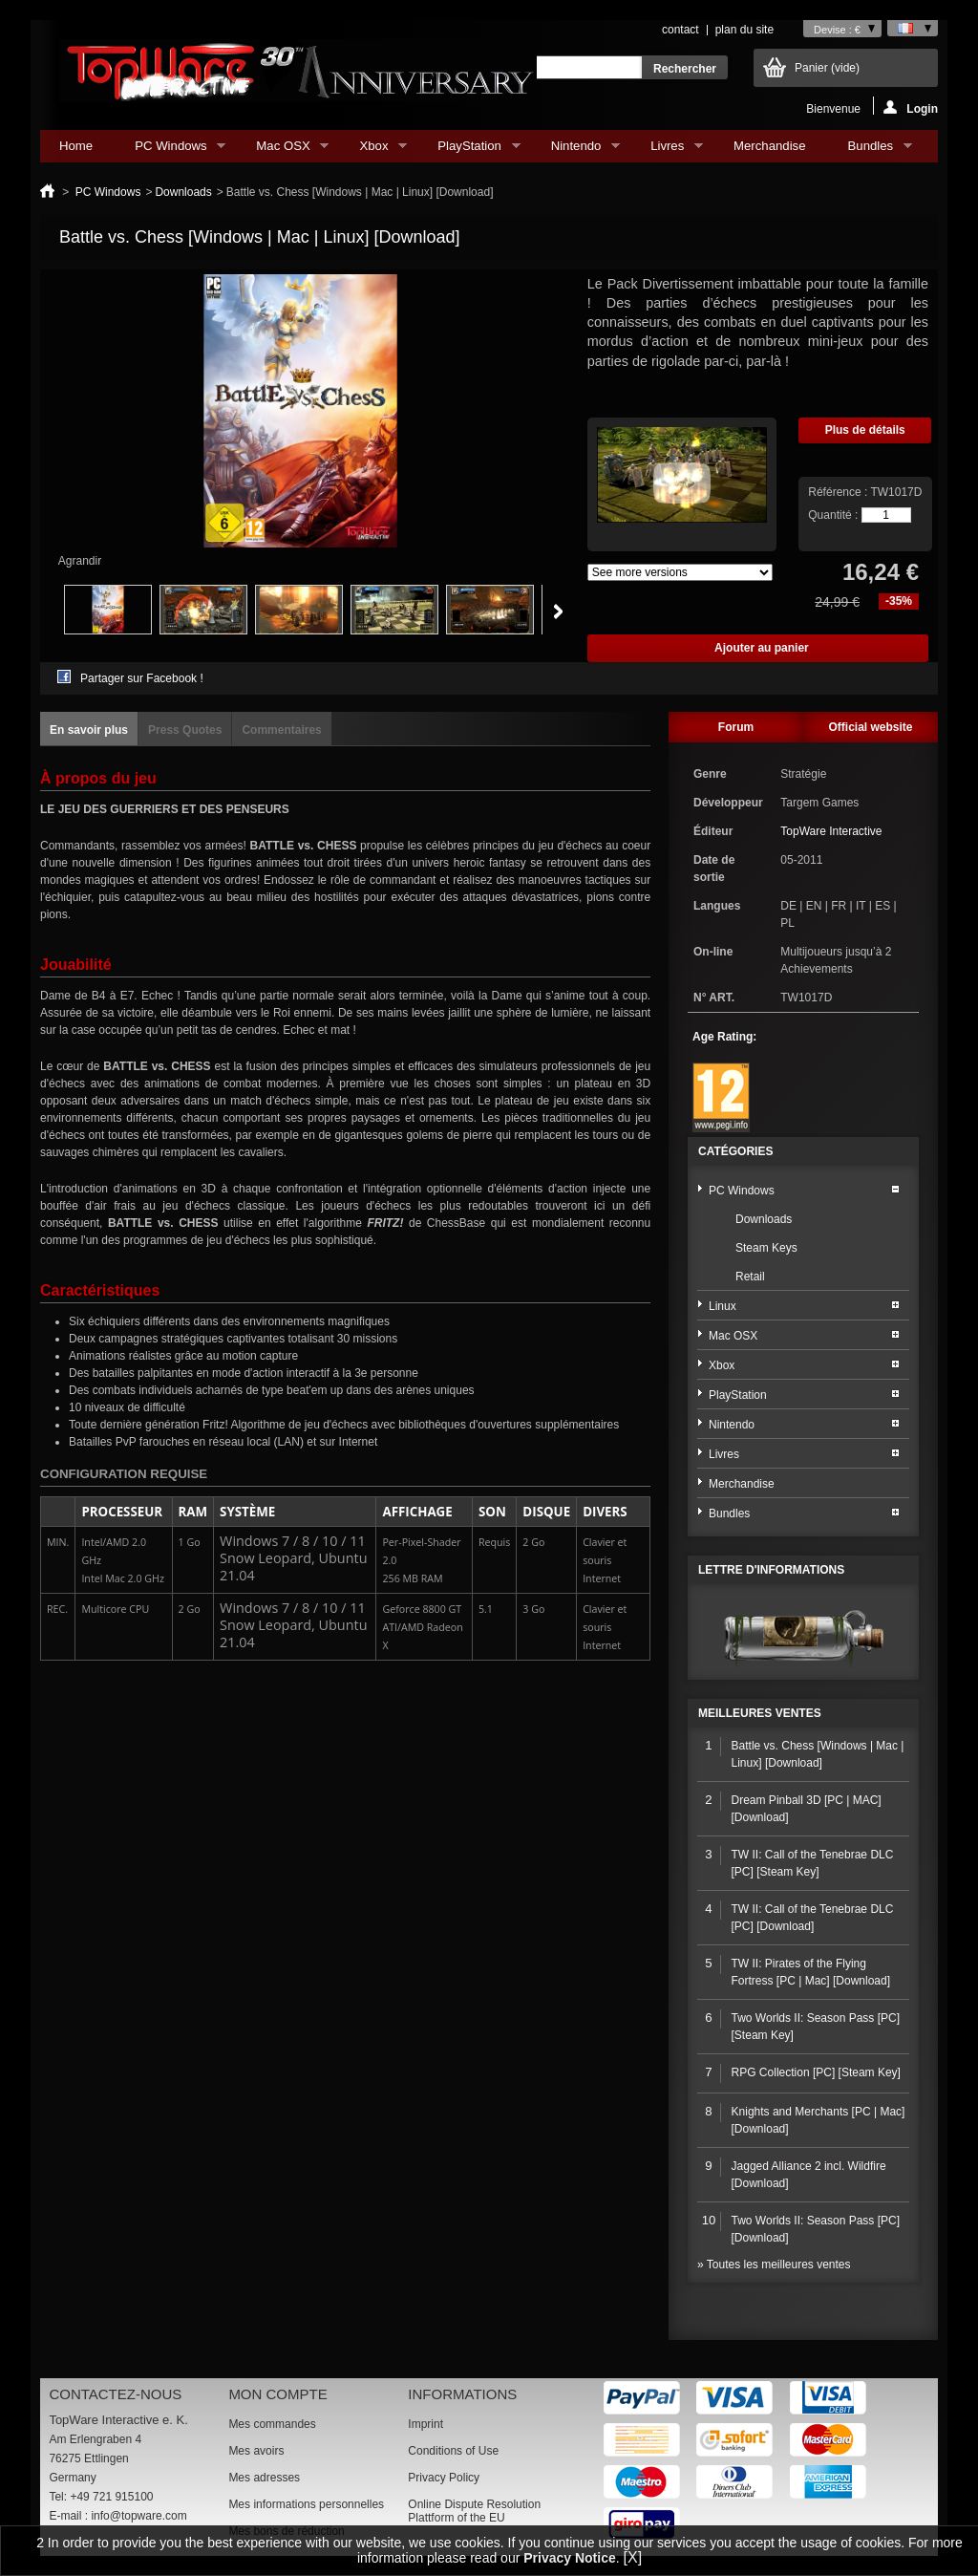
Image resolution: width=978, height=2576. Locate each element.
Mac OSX (283, 150)
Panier (827, 68)
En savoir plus (89, 730)
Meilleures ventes (759, 1713)
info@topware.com (138, 2515)
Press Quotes (185, 730)
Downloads (183, 192)
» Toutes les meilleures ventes (774, 2264)
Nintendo (576, 150)
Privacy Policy (443, 2477)
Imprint (425, 2424)
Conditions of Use (453, 2451)
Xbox (373, 150)
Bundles (870, 150)
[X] (633, 2557)
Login (910, 107)
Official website (870, 727)
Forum (736, 727)
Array (680, 572)
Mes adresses (264, 2477)
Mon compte (277, 2394)
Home (76, 146)
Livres (667, 150)
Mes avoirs (256, 2451)
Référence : (839, 492)
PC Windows (170, 150)
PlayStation (469, 150)
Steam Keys (766, 1248)
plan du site (744, 29)
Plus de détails (865, 430)
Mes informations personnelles (306, 2504)
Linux (722, 1306)
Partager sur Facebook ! (141, 678)
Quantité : (833, 515)
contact (680, 29)
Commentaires (281, 730)
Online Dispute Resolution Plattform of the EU (474, 2511)
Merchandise (770, 146)
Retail (750, 1276)
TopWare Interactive (831, 831)
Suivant (558, 611)
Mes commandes (271, 2424)
